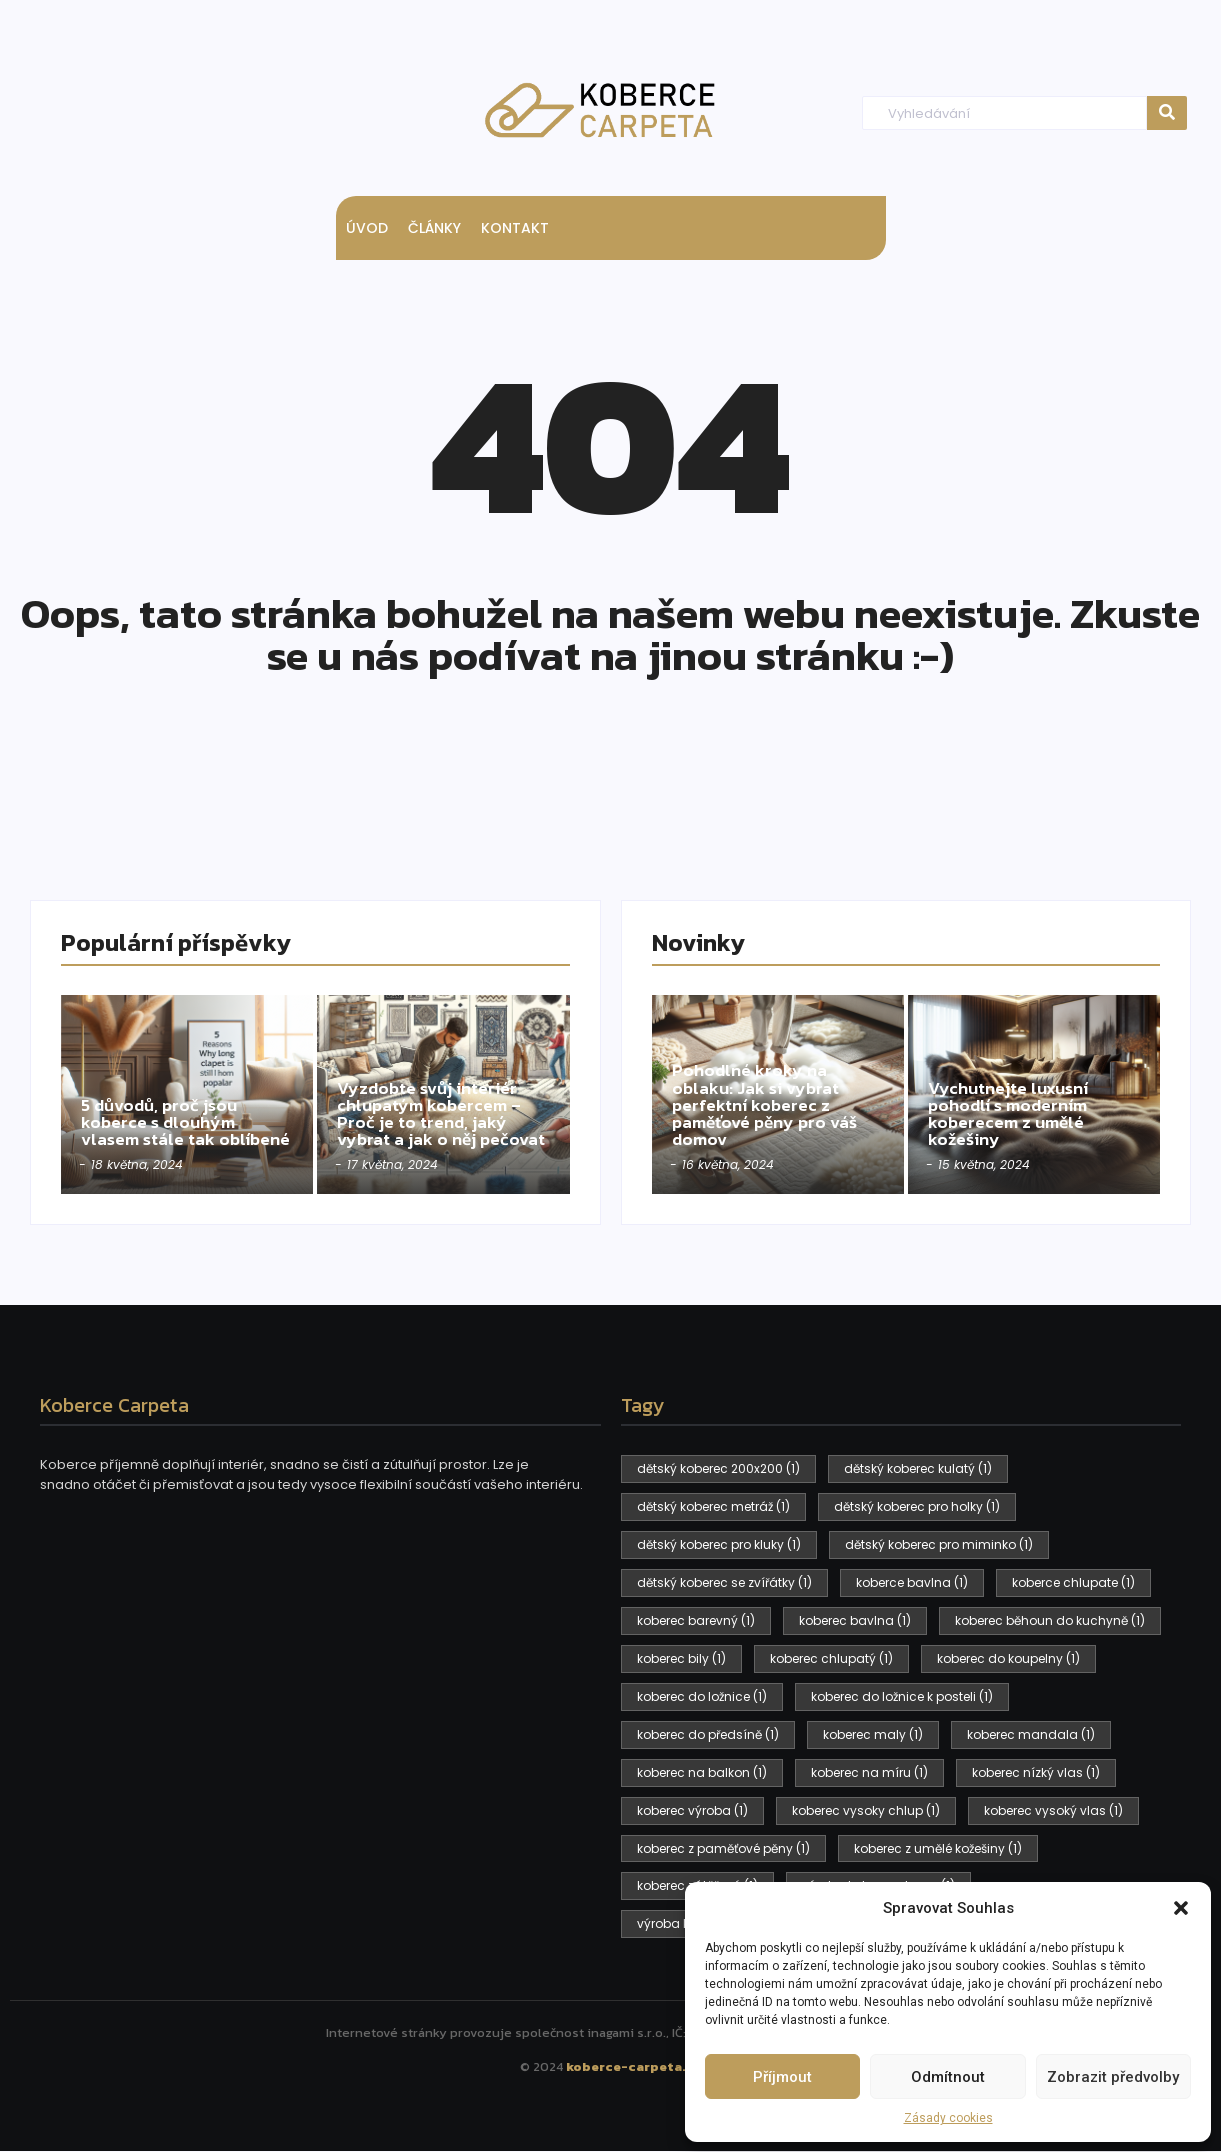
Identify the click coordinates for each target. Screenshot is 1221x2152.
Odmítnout (948, 2077)
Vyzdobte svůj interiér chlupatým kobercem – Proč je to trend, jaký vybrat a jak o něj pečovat (432, 1103)
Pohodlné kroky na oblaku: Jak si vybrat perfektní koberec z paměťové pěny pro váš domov (768, 1103)
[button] (1181, 1908)
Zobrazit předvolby (1113, 2077)
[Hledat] (1004, 113)
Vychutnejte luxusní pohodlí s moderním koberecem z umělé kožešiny (1012, 1112)
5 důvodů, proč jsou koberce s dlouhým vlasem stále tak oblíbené (164, 1112)
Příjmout (782, 2077)
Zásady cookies (948, 2118)
